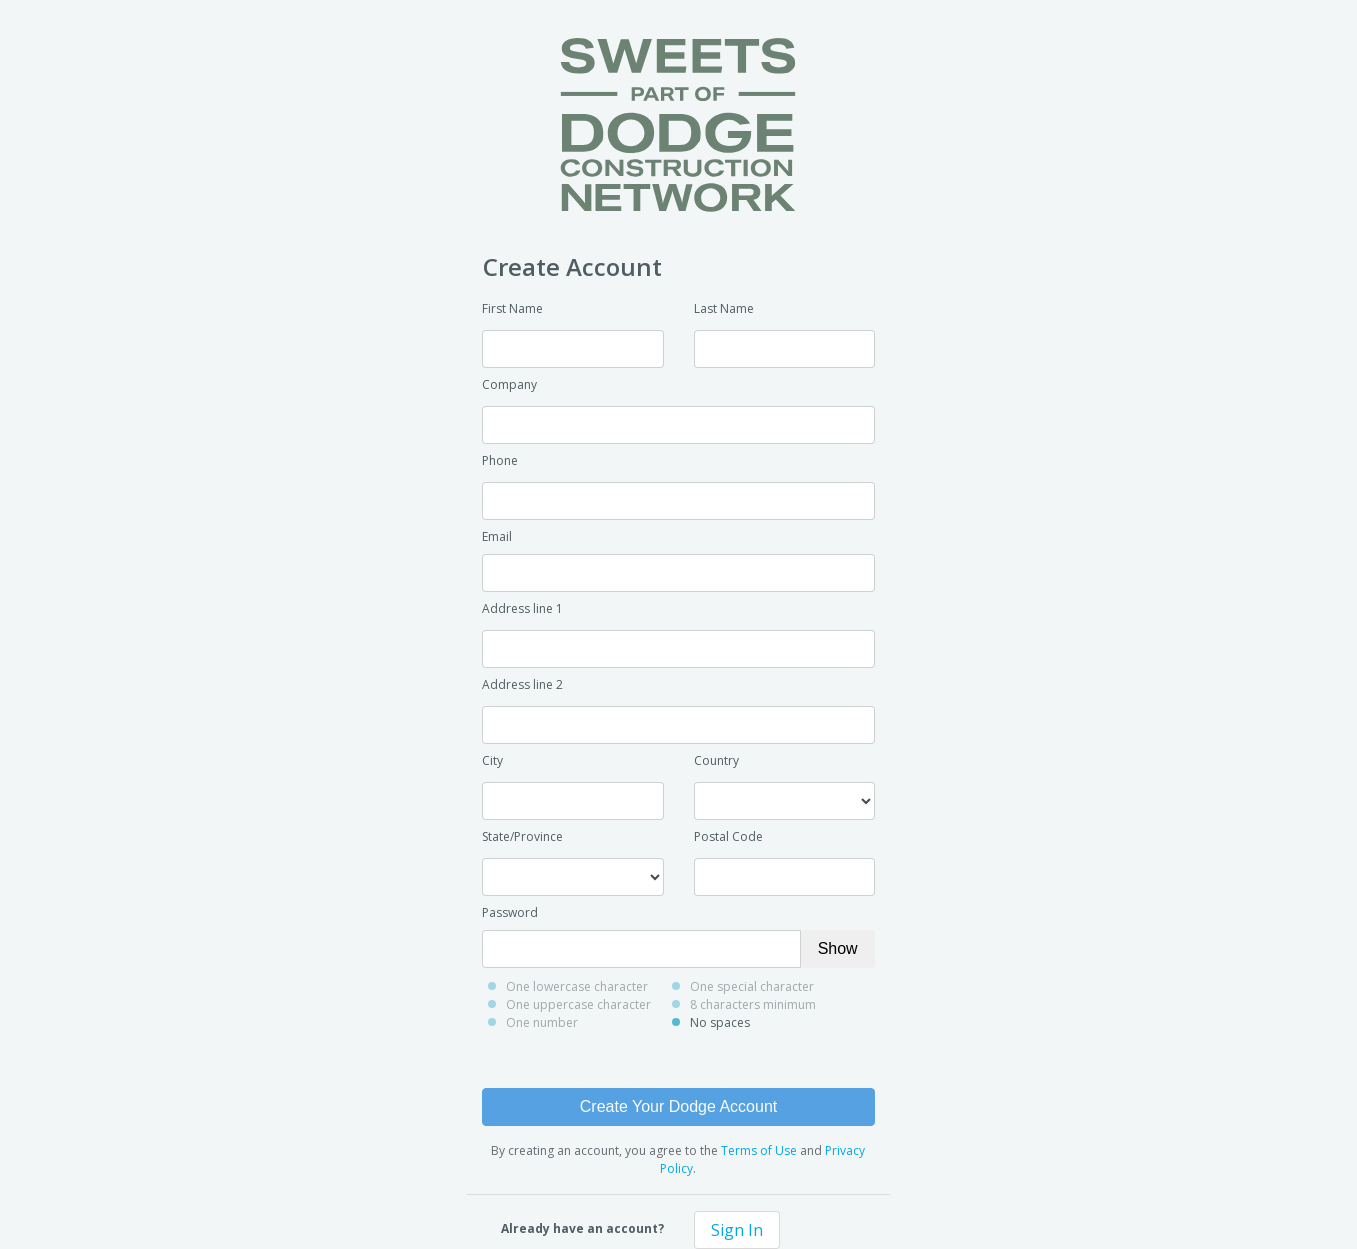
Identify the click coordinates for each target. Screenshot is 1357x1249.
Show (838, 948)
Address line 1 (522, 608)
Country (716, 760)
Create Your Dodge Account (678, 1106)
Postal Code (728, 836)
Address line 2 (522, 684)
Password (510, 912)
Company (509, 384)
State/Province (522, 836)
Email (497, 536)
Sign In (737, 1230)
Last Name (724, 308)
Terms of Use (759, 1150)
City (492, 760)
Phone (500, 460)
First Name (512, 308)
